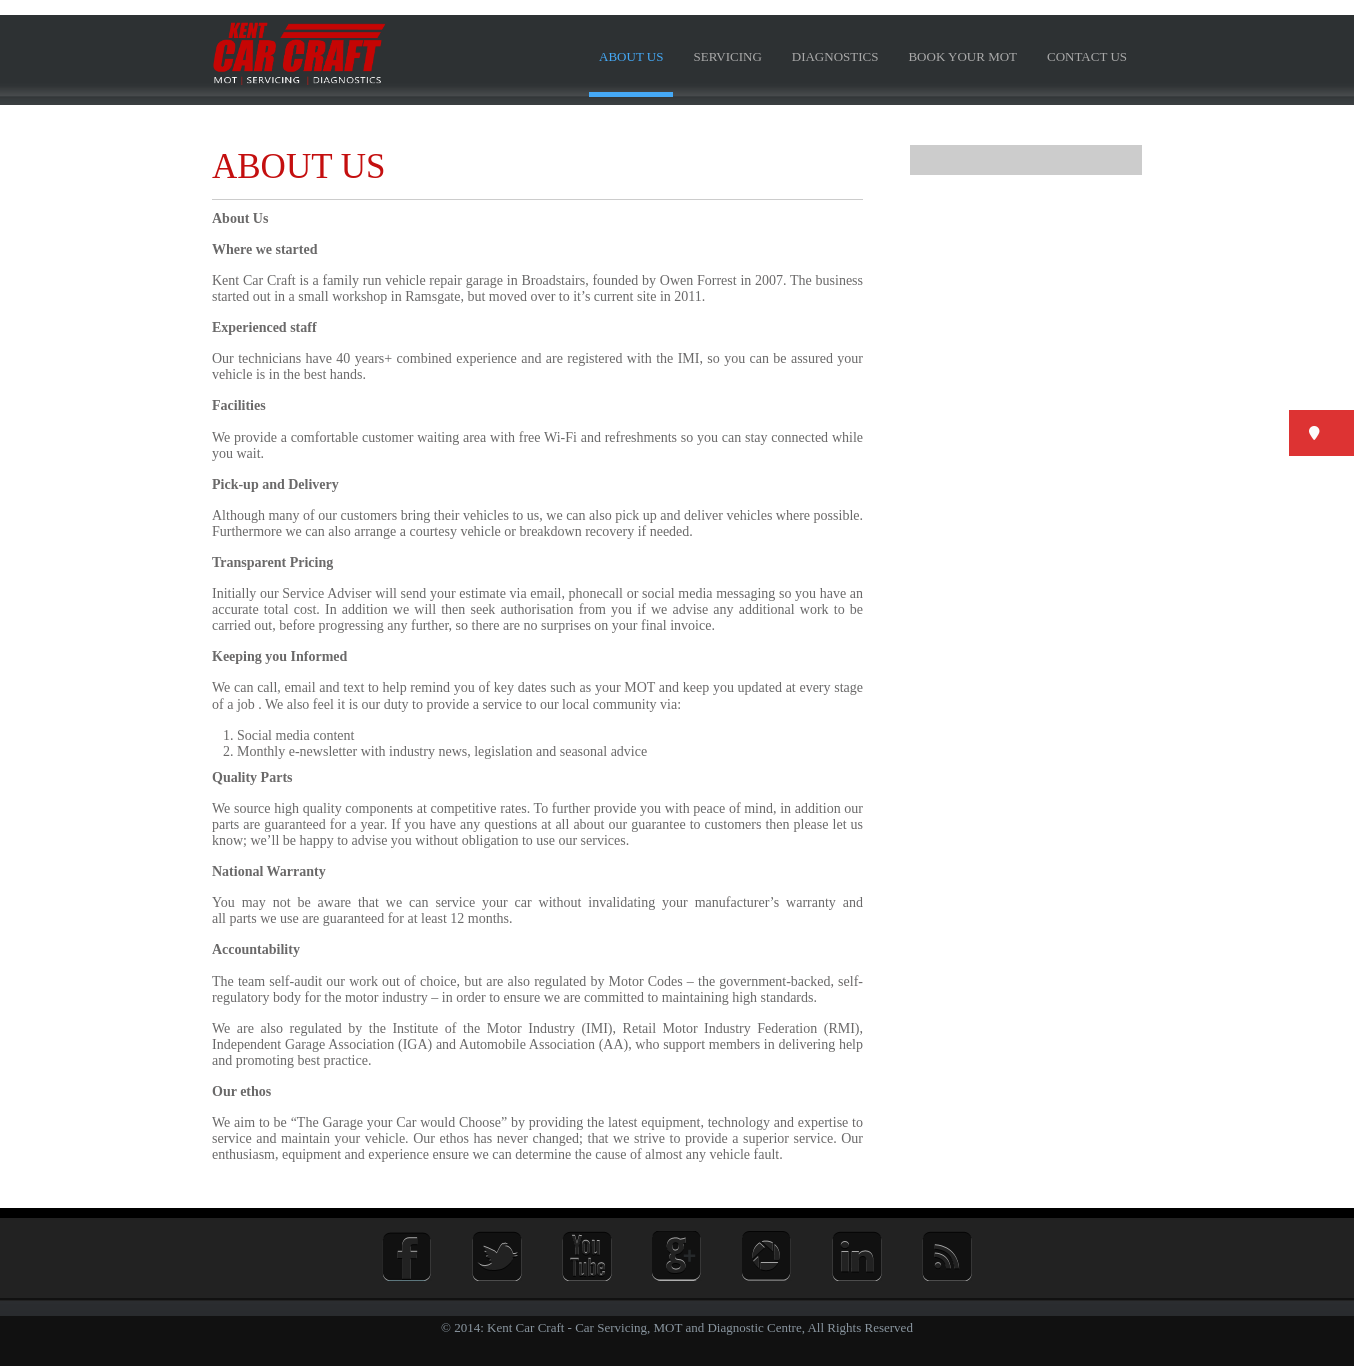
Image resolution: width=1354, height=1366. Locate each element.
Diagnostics (835, 56)
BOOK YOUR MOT (962, 56)
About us (631, 56)
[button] (1321, 433)
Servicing (727, 56)
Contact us (1087, 56)
